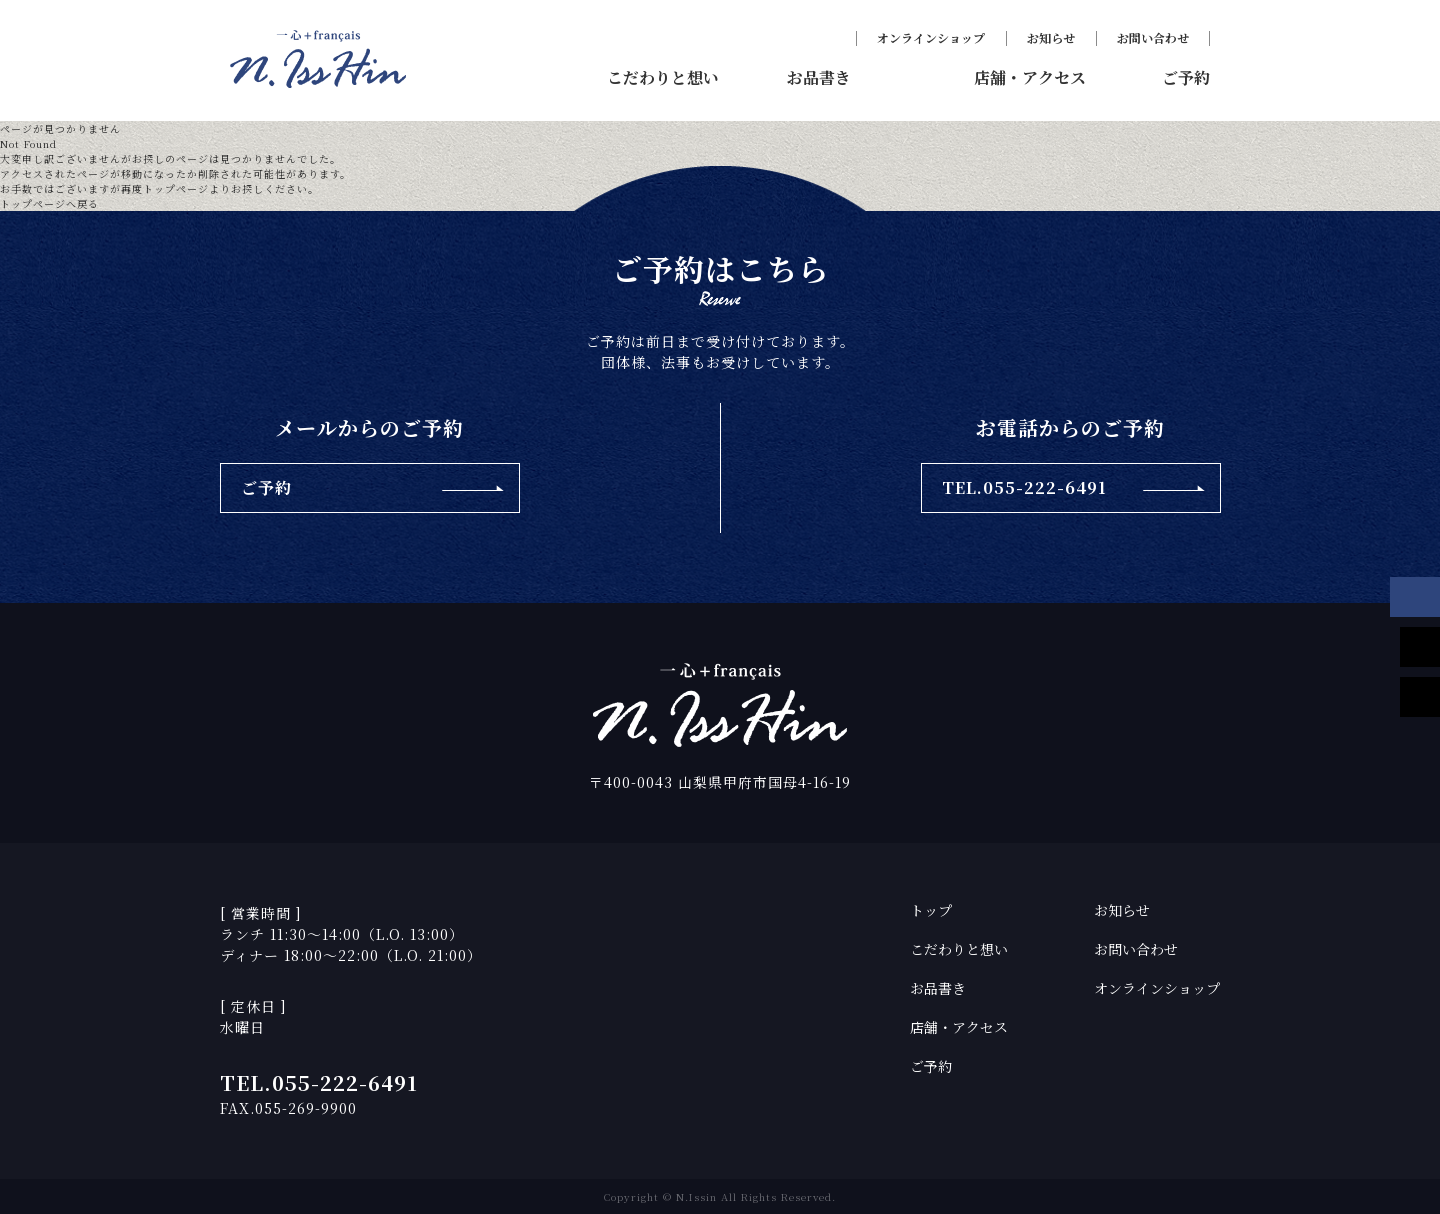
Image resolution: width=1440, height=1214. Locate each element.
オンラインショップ (931, 37)
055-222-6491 (345, 1082)
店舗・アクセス (959, 1027)
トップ (931, 910)
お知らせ (1051, 37)
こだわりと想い (959, 949)
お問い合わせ (1153, 37)
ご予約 (931, 1066)
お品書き (938, 988)
